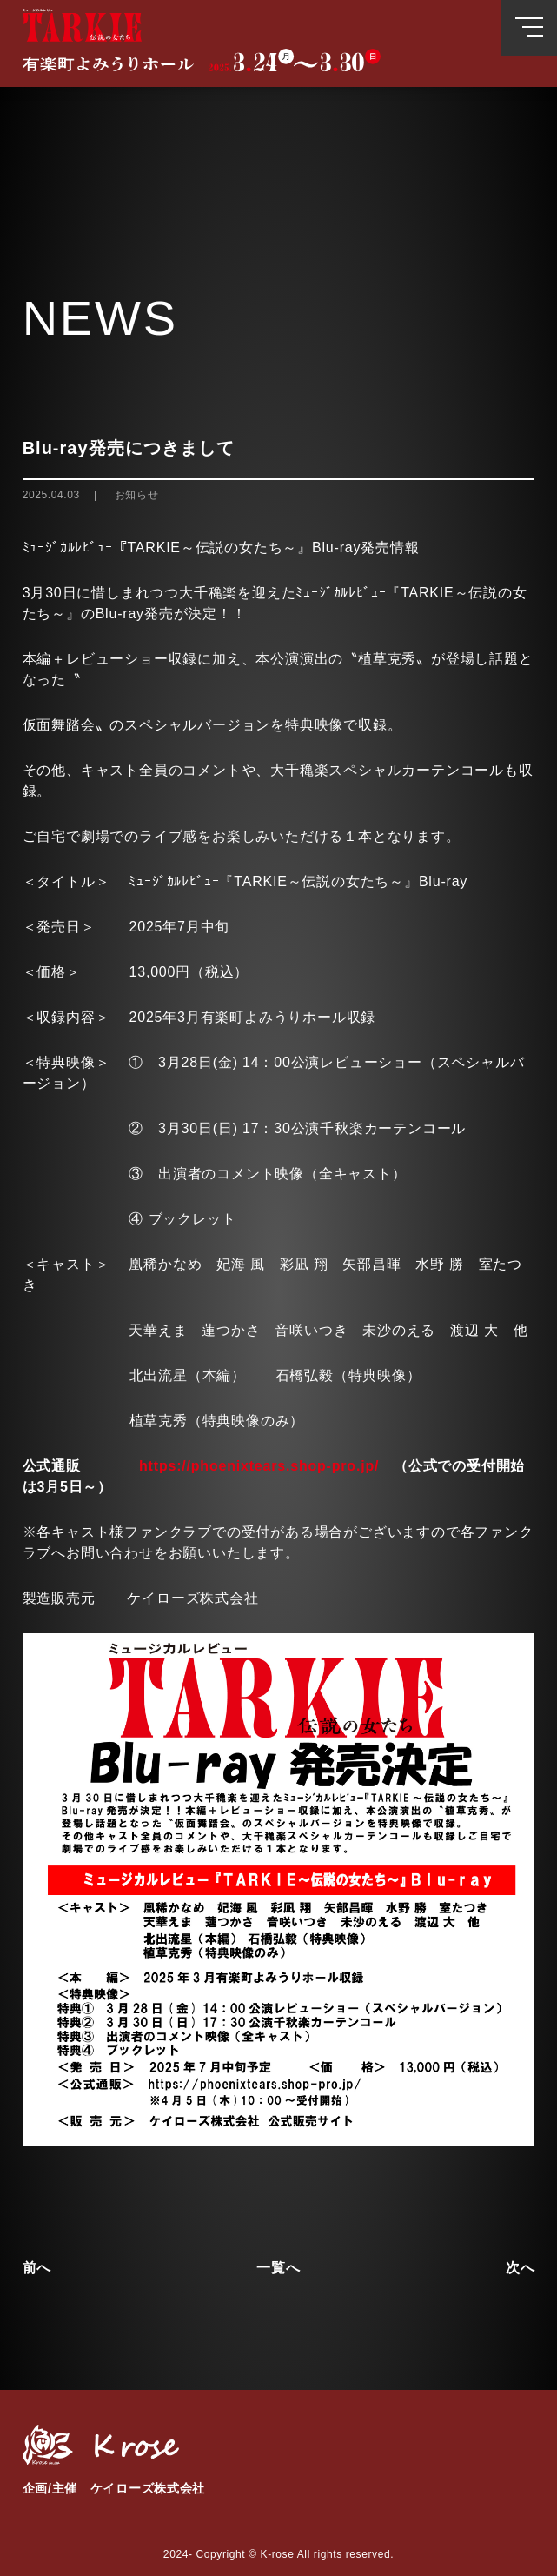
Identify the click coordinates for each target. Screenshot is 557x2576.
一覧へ (278, 2267)
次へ (520, 2267)
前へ (37, 2267)
